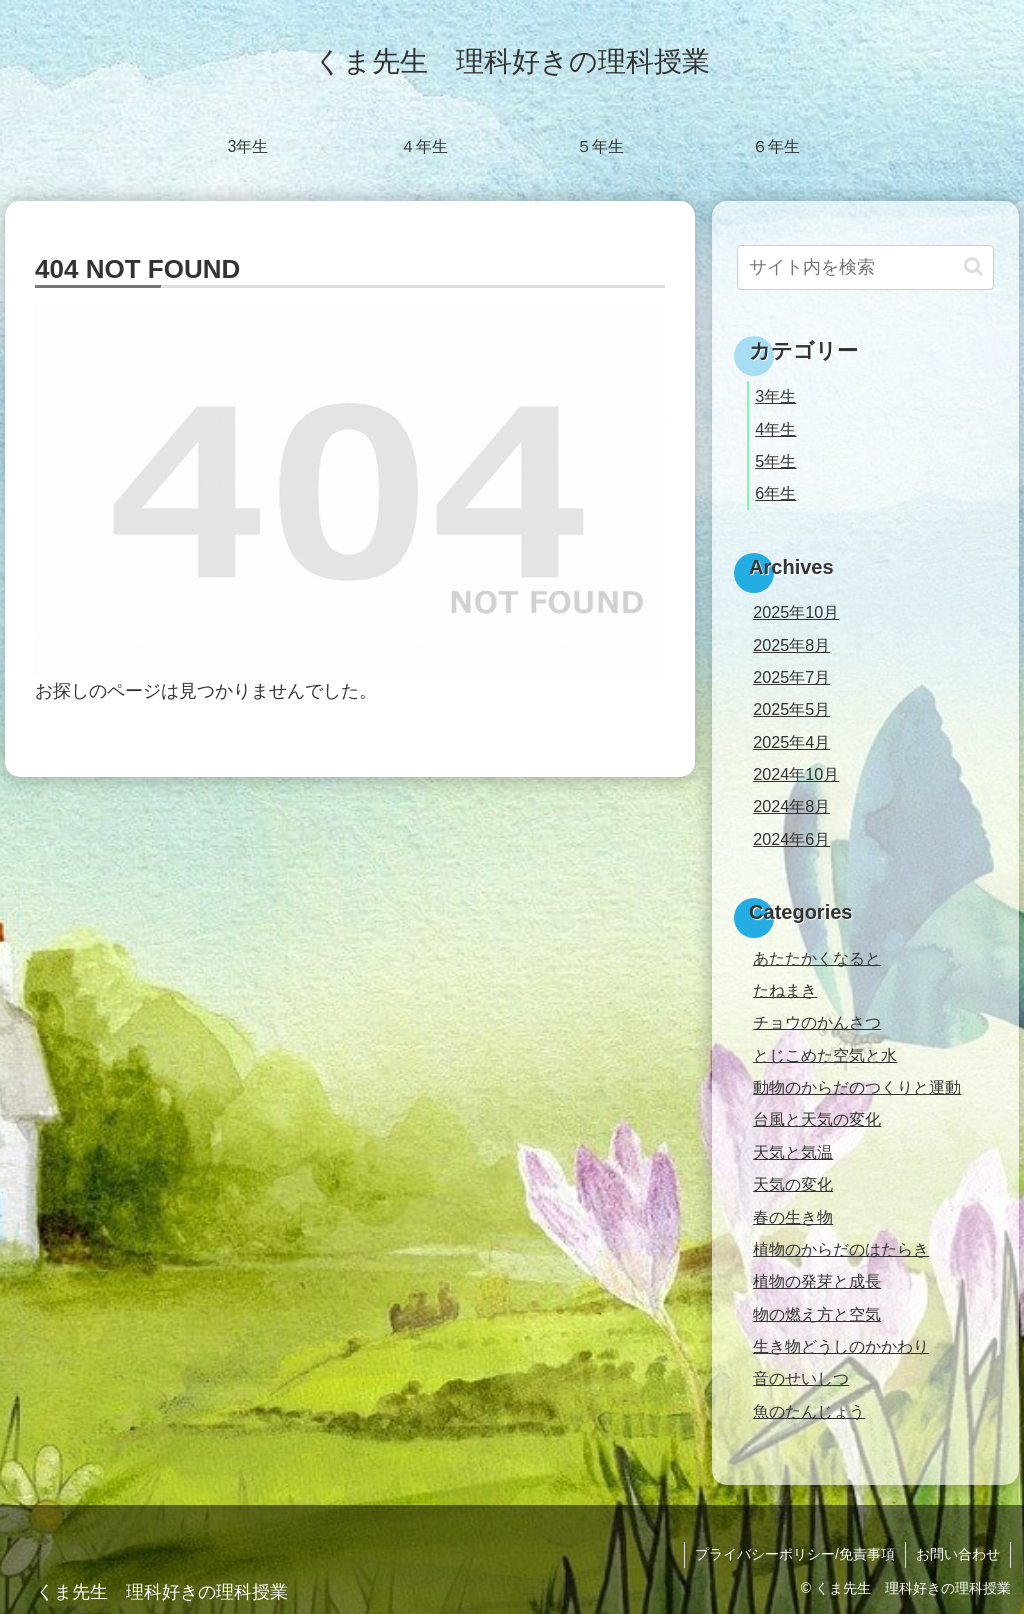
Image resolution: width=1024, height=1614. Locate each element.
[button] (973, 266)
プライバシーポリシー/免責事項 (795, 1554)
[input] (865, 267)
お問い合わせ (958, 1554)
